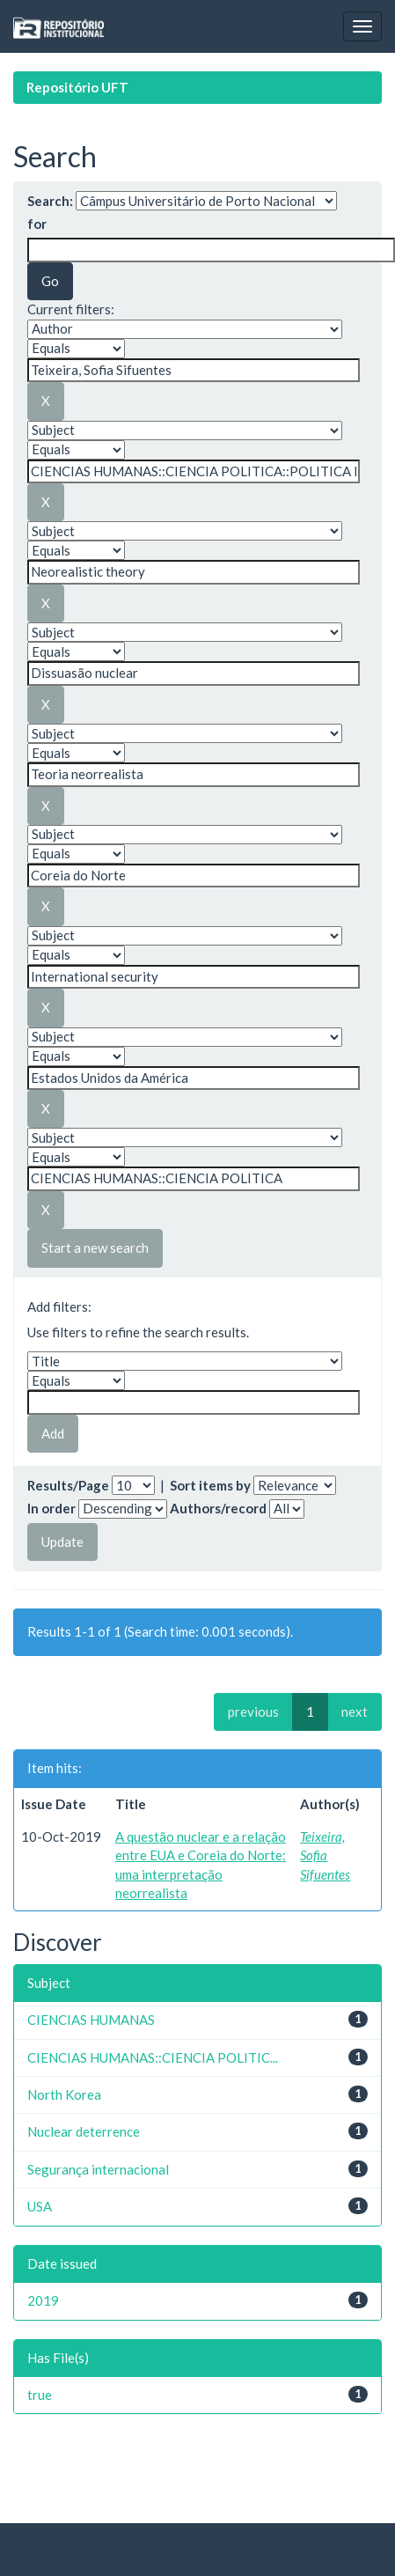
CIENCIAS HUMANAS (91, 2020)
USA (39, 2206)
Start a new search (95, 1247)
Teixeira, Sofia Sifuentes (325, 1855)
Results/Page (68, 1485)
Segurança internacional (98, 2169)
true (39, 2395)
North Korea (64, 2094)
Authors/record (218, 1508)
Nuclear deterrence (83, 2131)
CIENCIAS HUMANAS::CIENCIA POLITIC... (152, 2057)
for (37, 224)
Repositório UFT (77, 87)
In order (51, 1508)
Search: (50, 201)
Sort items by (210, 1485)
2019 (43, 2300)
